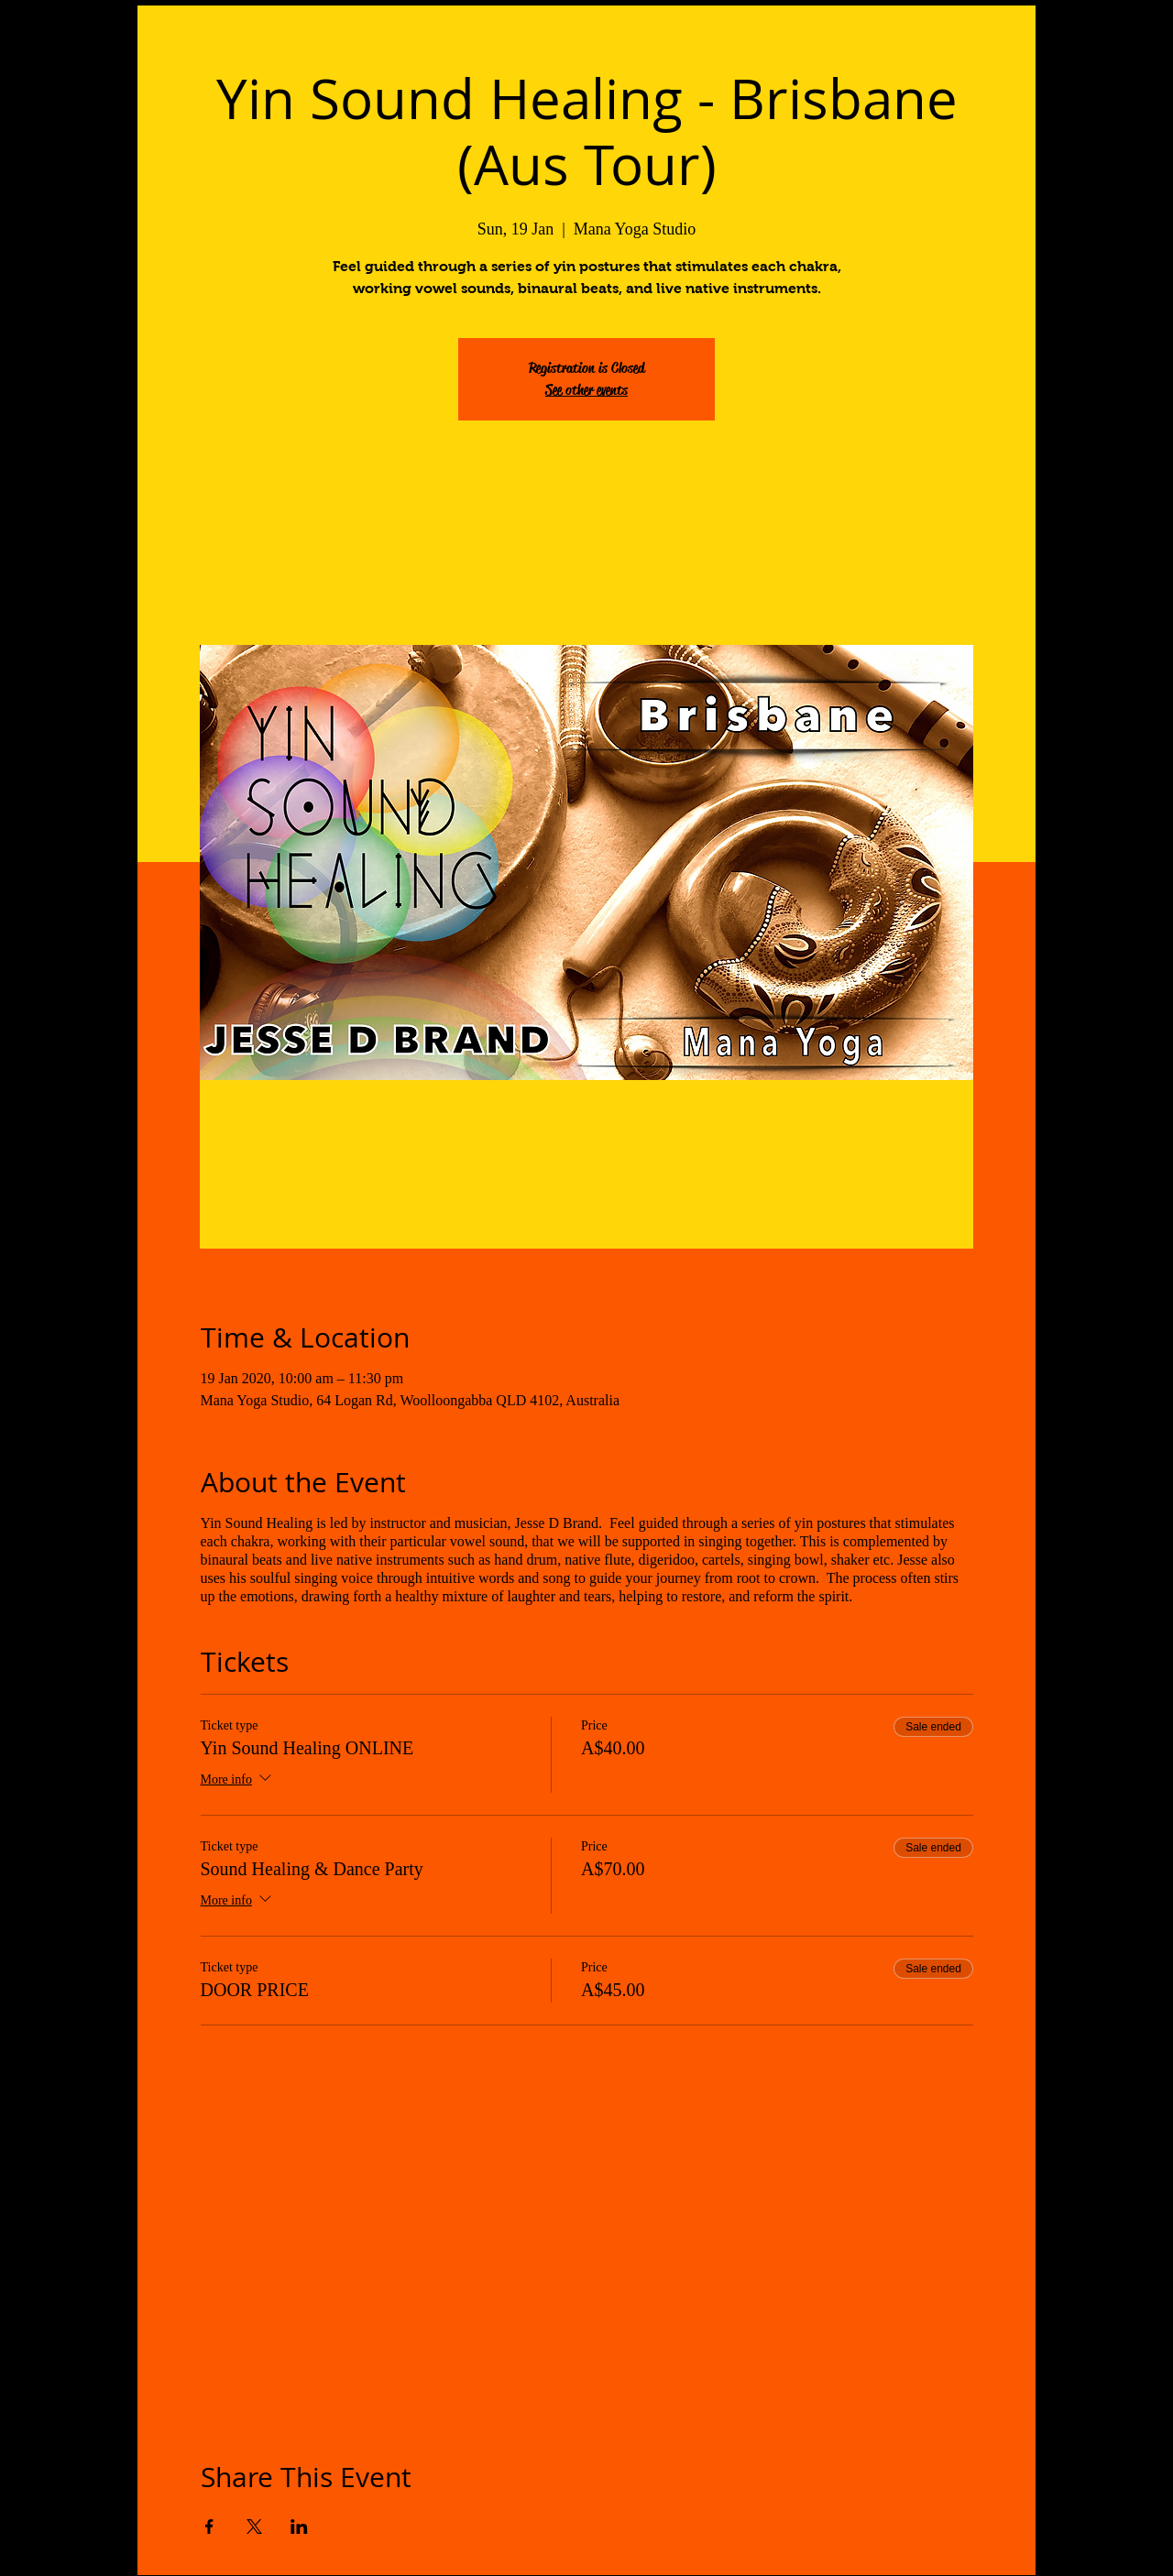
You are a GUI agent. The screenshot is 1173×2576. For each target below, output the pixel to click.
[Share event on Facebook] (209, 2526)
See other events (586, 389)
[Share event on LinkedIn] (299, 2526)
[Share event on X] (254, 2526)
